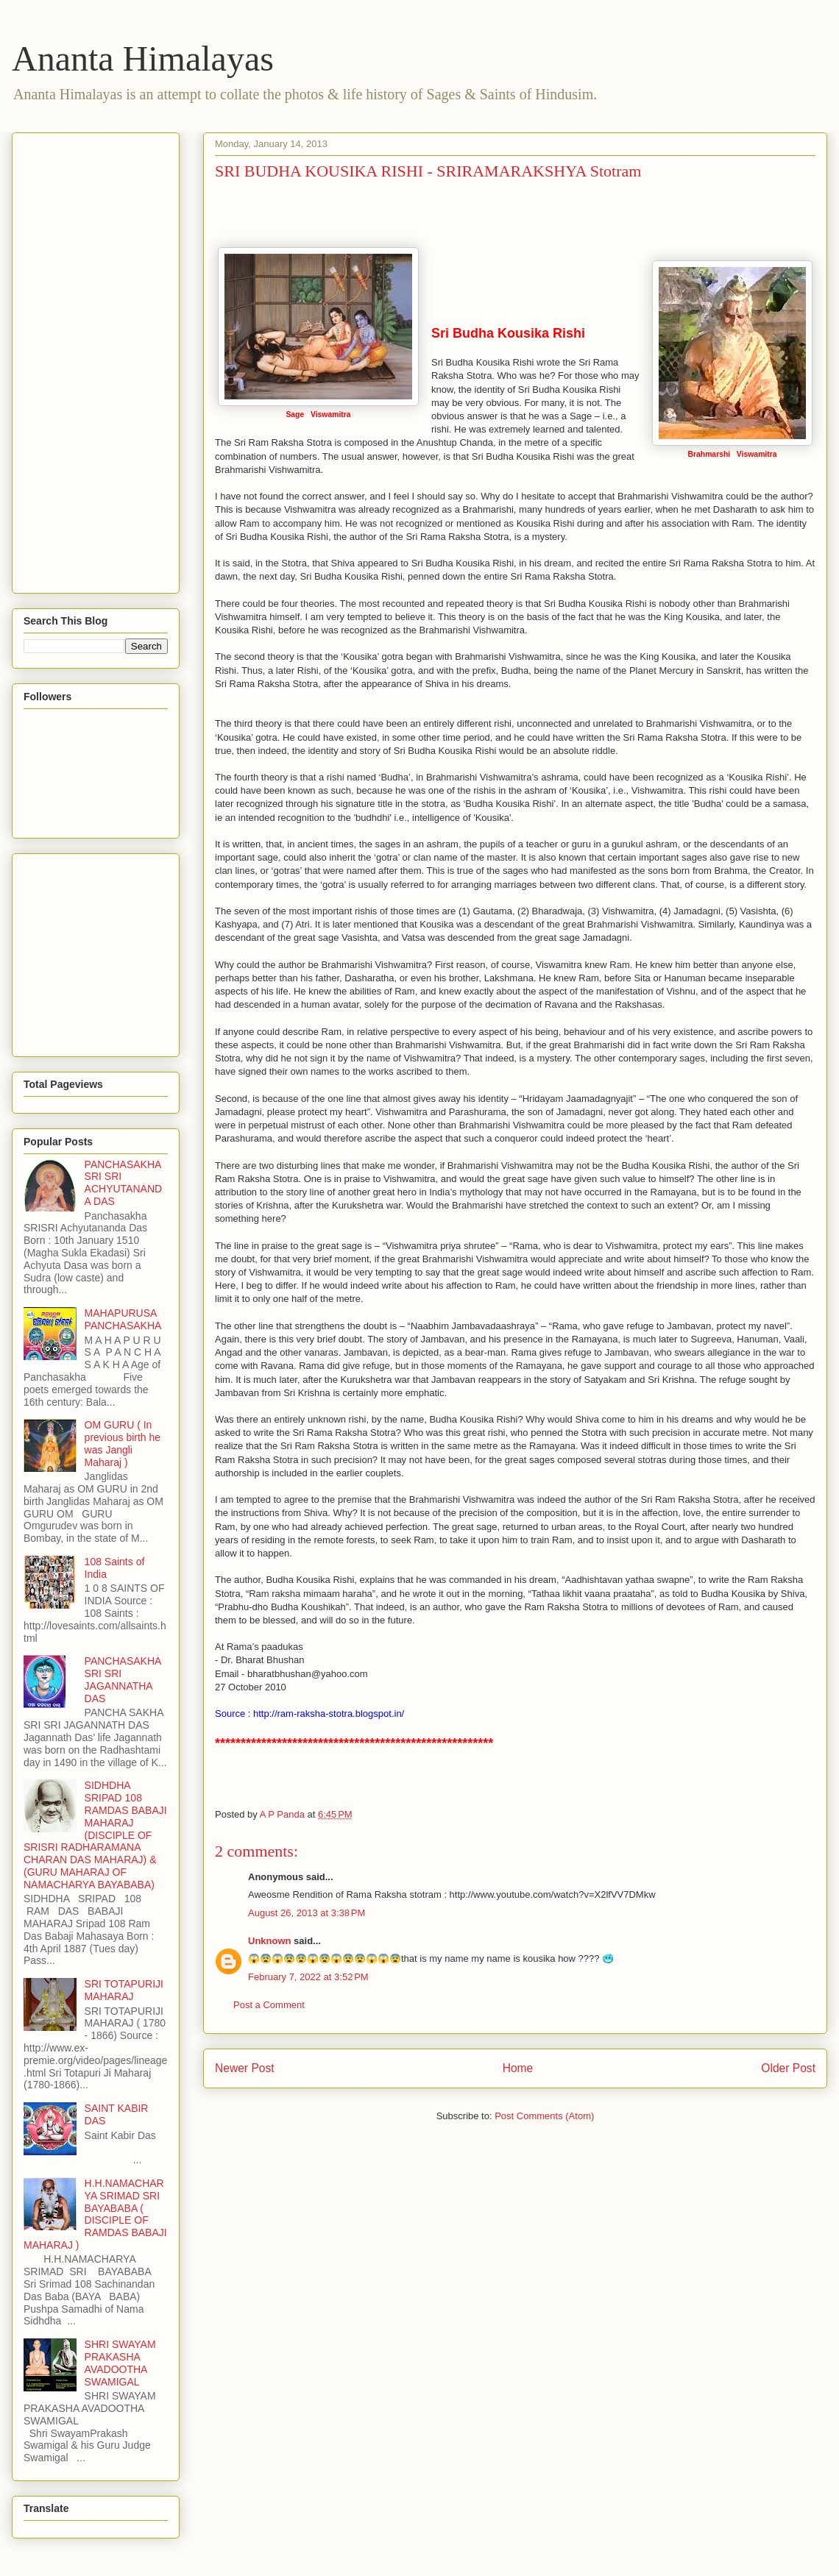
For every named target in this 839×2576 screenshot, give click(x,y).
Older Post (788, 2068)
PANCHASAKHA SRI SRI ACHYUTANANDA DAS (124, 1183)
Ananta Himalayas (143, 58)
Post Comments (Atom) (544, 2115)
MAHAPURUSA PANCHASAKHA (123, 1319)
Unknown (269, 1940)
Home (518, 2068)
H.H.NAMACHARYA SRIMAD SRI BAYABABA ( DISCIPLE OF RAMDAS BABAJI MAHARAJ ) (95, 2214)
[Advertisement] (82, 359)
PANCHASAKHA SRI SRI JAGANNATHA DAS (123, 1679)
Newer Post (245, 2068)
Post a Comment (269, 2004)
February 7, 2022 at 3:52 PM (308, 1976)
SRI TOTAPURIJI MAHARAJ (124, 1990)
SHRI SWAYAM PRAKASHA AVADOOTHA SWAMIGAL (120, 2362)
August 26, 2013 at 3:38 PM (306, 1912)
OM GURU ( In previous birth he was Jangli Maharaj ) (123, 1443)
